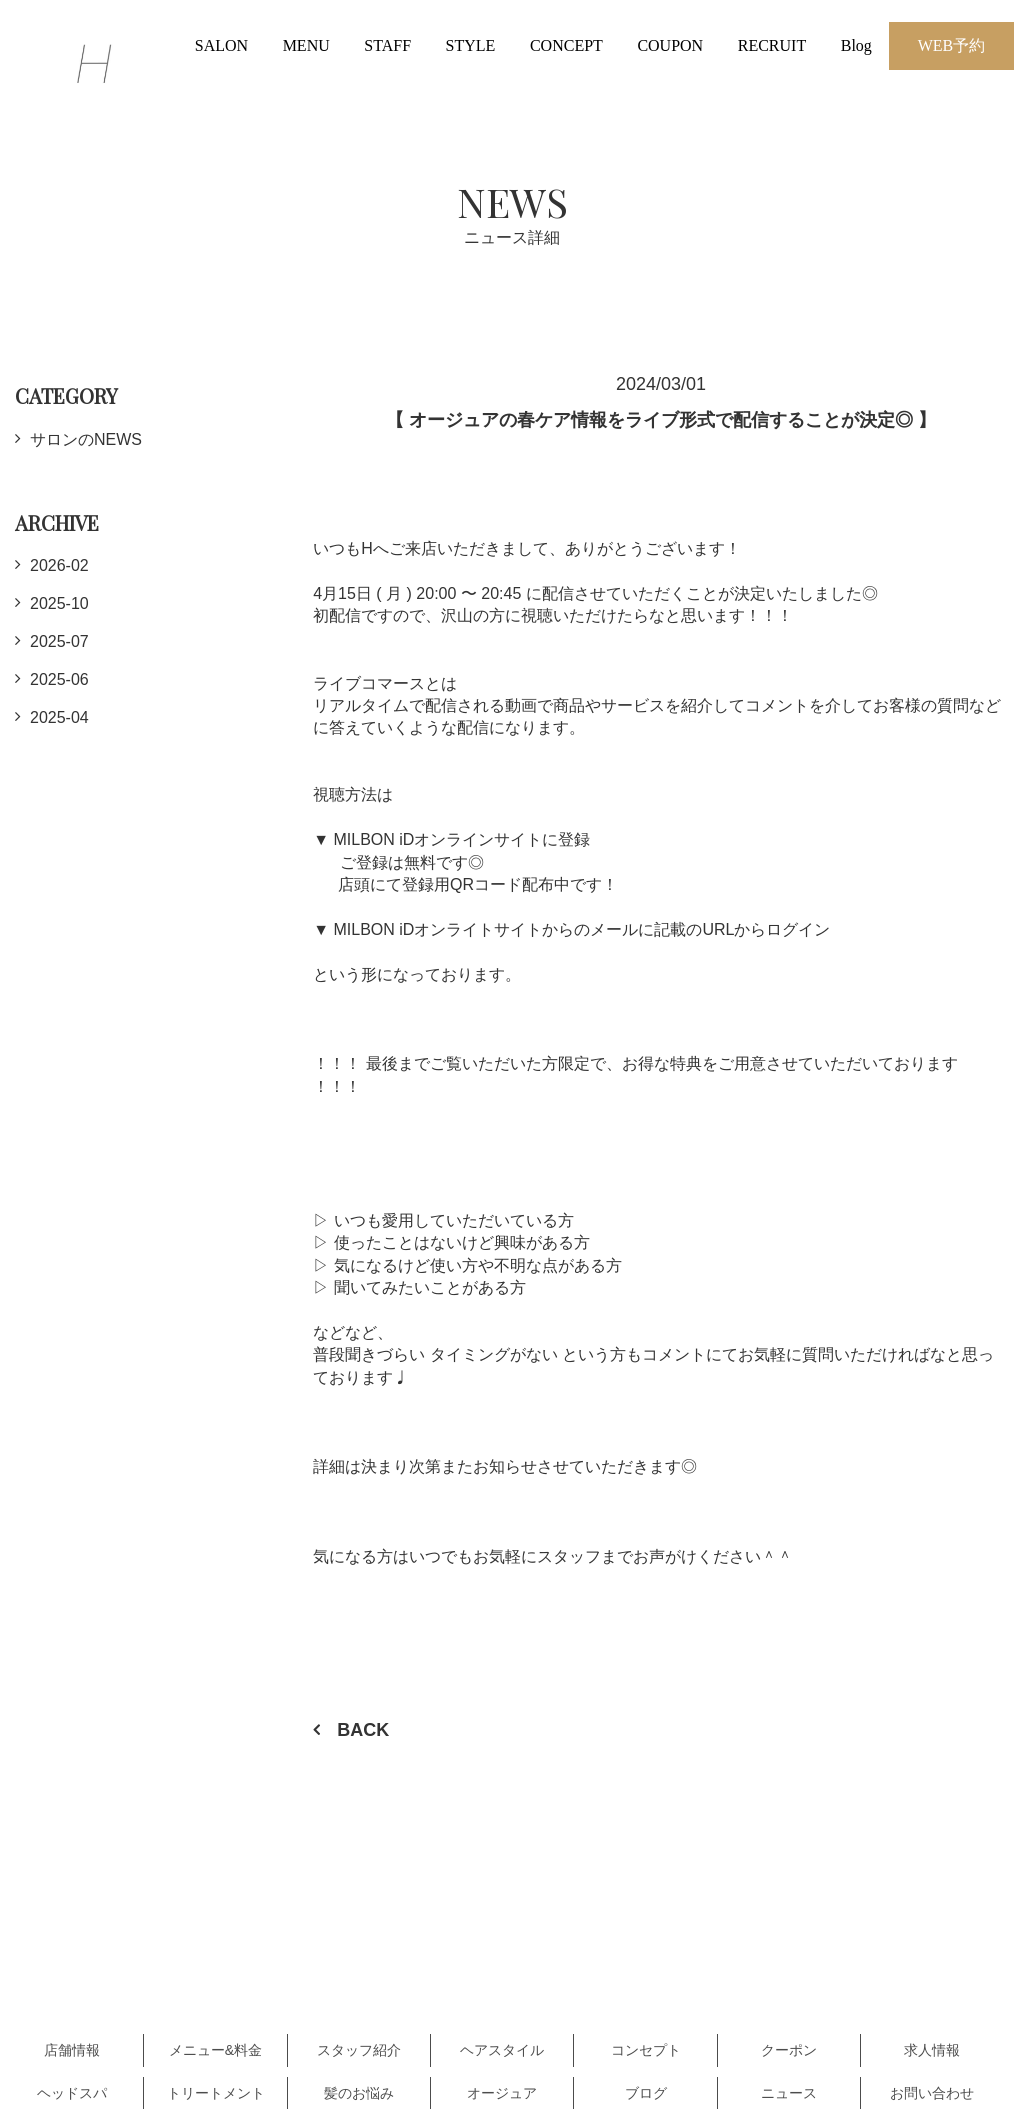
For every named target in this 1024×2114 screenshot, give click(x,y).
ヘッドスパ (72, 2093)
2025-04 (59, 717)
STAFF (387, 45)
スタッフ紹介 (359, 2050)
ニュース (789, 2093)
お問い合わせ (932, 2093)
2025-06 (59, 679)
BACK (363, 1730)
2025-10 (59, 603)
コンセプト (646, 2050)
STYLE (471, 45)
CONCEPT (566, 45)
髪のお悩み (359, 2093)
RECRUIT (772, 45)
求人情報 (932, 2050)
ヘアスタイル (502, 2050)
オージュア (502, 2093)
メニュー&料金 (215, 2050)
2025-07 (59, 641)
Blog (856, 45)
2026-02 (59, 565)
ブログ (646, 2093)
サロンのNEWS (86, 439)
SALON (221, 45)
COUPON (670, 45)
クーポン (789, 2050)
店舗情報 (72, 2050)
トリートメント (216, 2093)
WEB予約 (952, 45)
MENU (306, 45)
